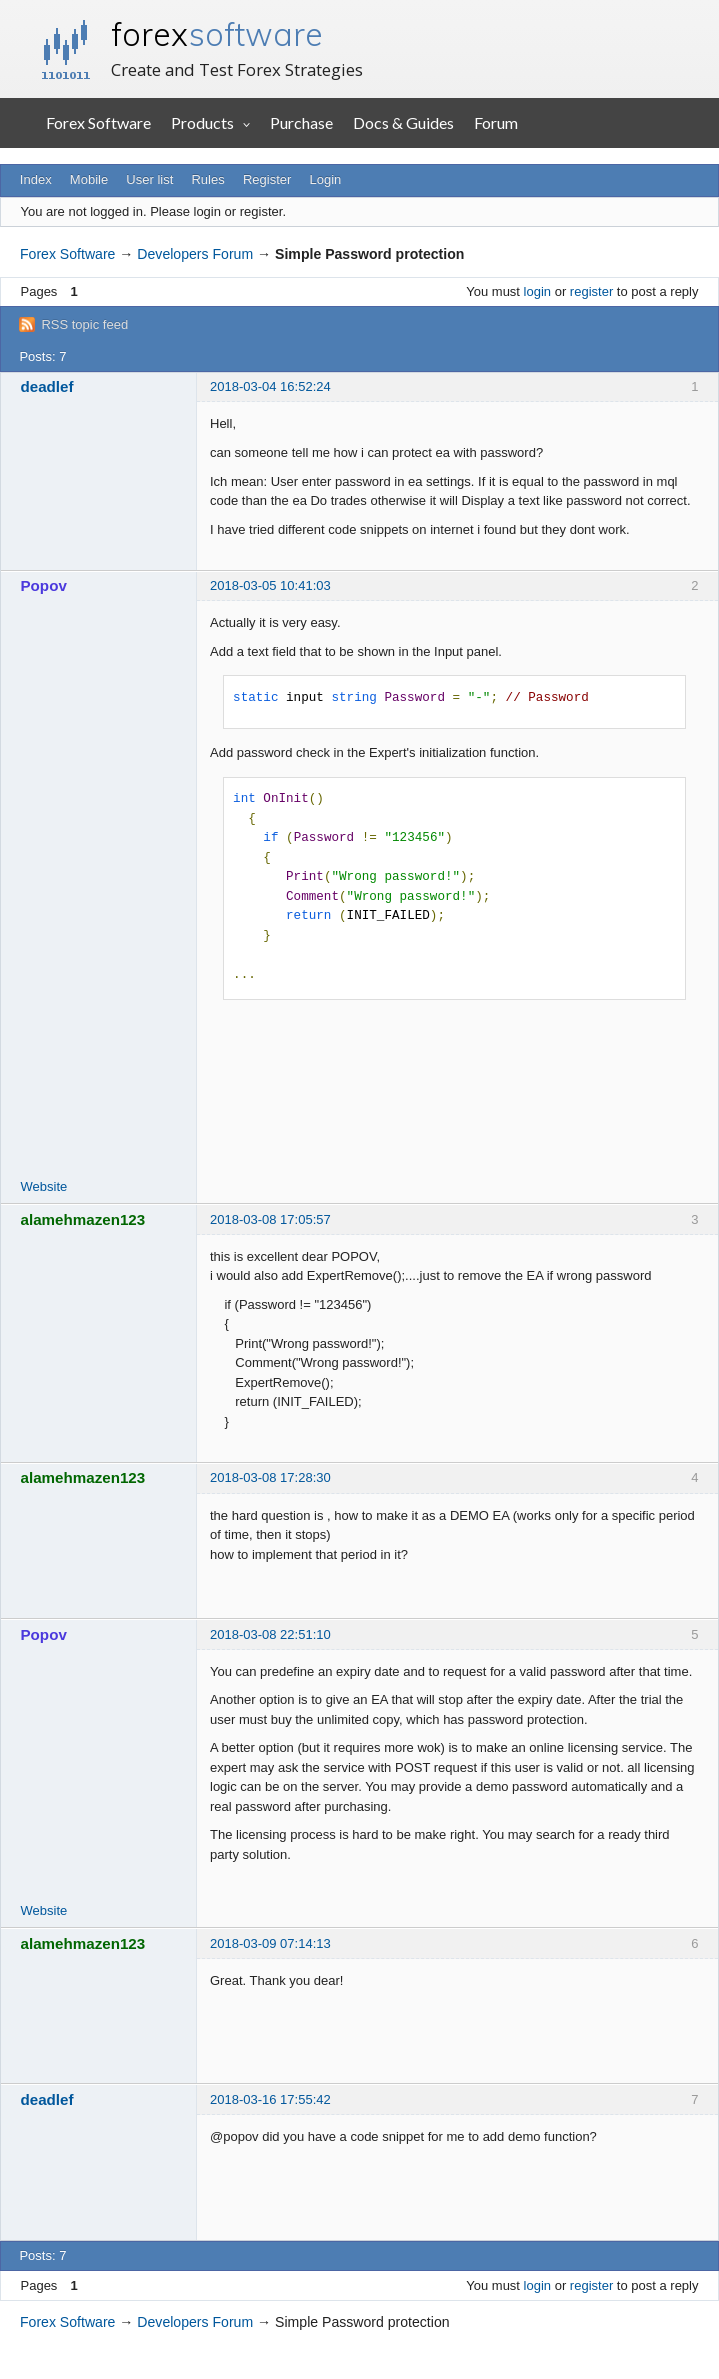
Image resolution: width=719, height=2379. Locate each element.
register (591, 291)
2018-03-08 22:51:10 (270, 1634)
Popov (44, 585)
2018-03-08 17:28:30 (270, 1477)
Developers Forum (195, 254)
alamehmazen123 (83, 1219)
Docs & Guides (403, 122)
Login (326, 179)
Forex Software (98, 122)
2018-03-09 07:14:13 (270, 1943)
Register (267, 179)
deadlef (47, 386)
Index (36, 179)
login (537, 291)
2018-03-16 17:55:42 (270, 2099)
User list (149, 179)
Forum (496, 122)
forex (217, 34)
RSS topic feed (84, 324)
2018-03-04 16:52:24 (270, 386)
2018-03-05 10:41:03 (270, 585)
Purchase (301, 122)
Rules (207, 179)
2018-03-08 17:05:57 (270, 1219)
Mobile (89, 179)
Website (44, 1186)
